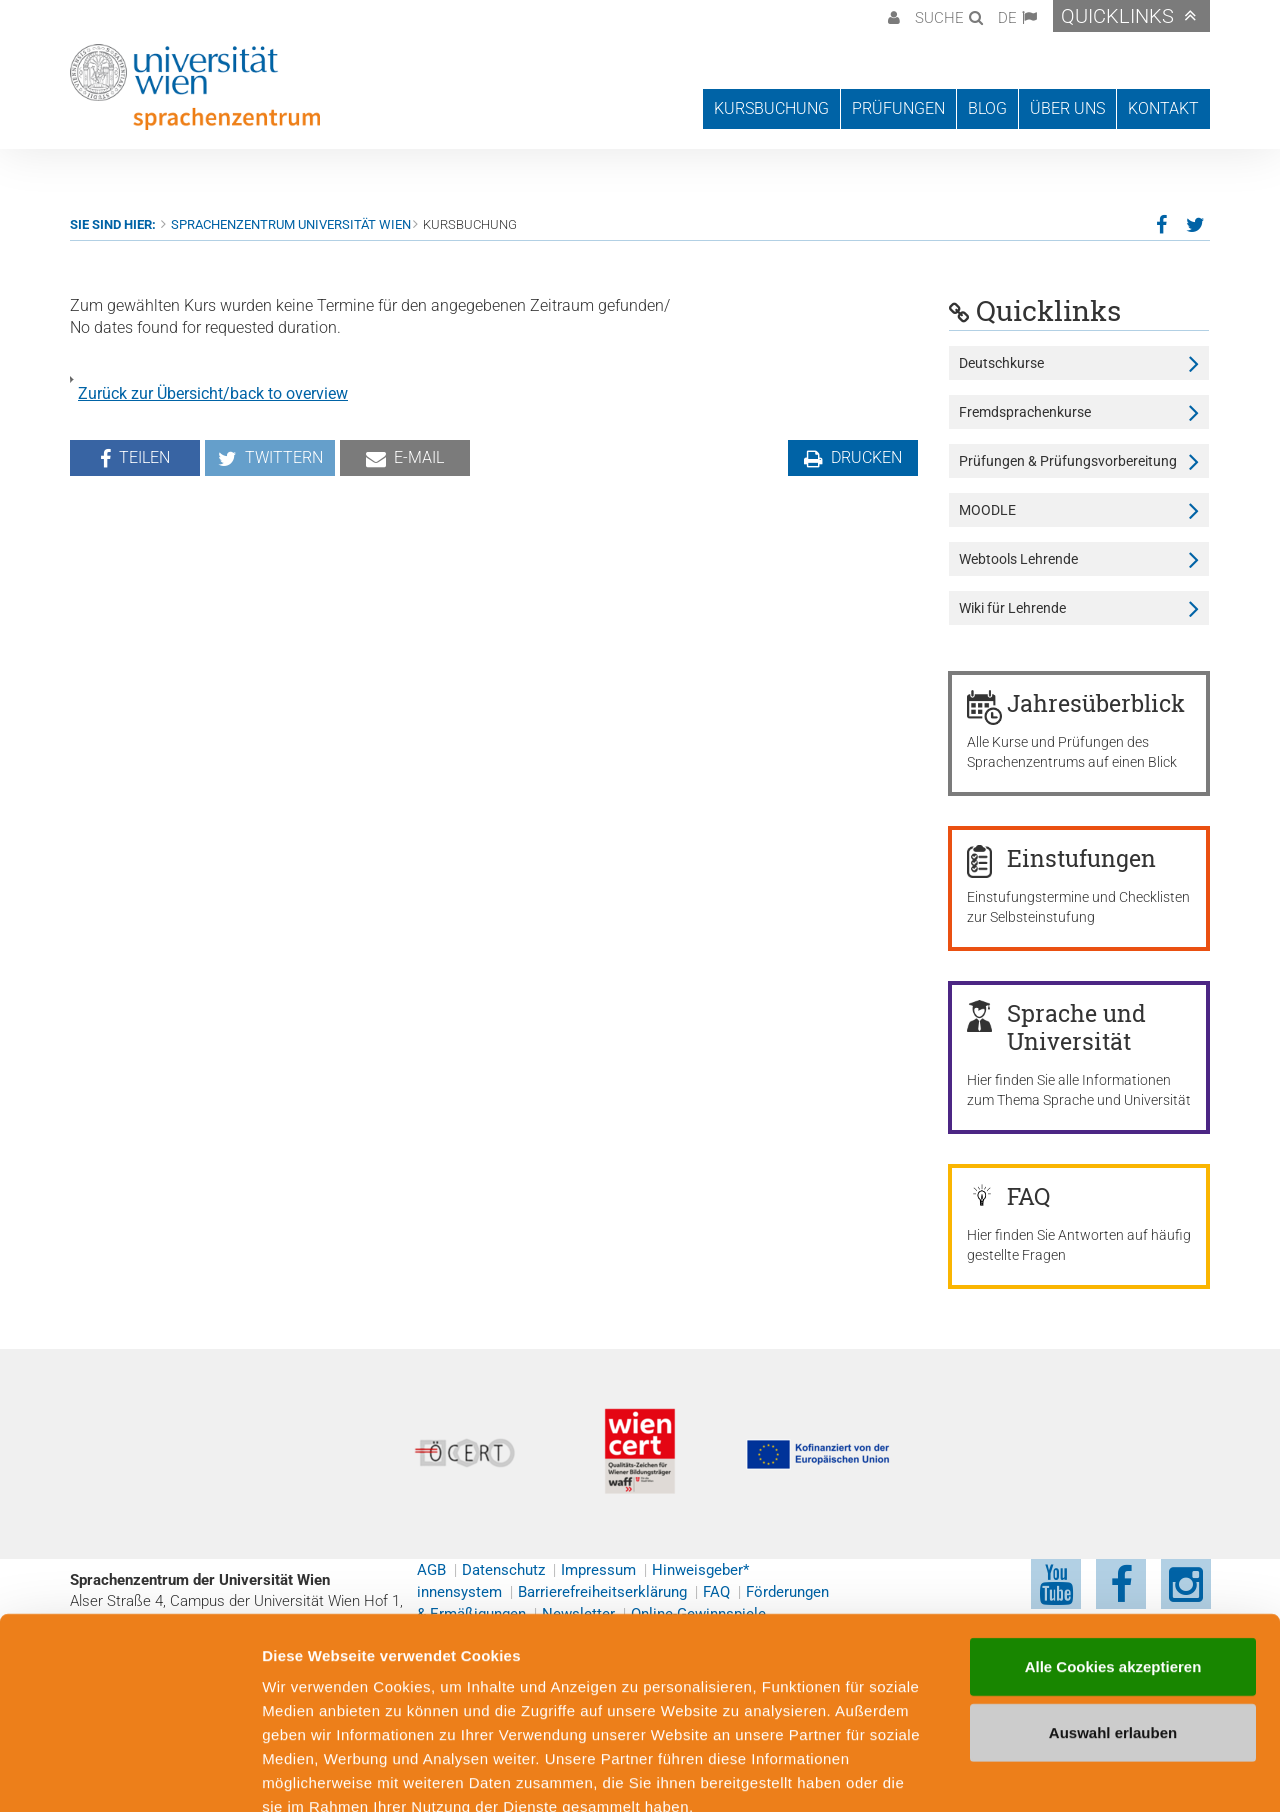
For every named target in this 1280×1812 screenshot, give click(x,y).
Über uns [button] (1067, 108)
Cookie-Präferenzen (1084, 1772)
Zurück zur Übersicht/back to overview (213, 393)
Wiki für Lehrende (1012, 608)
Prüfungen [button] (898, 108)
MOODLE (987, 510)
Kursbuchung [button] (771, 108)
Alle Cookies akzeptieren (1113, 1551)
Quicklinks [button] (1117, 16)
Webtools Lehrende (1018, 559)
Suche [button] (939, 18)
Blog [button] (987, 108)
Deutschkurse (1001, 363)
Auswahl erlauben (1113, 1617)
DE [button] (1007, 18)
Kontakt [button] (1163, 108)
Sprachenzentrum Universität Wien (291, 224)
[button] (891, 16)
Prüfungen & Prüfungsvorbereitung (1068, 461)
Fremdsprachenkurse (1025, 412)
